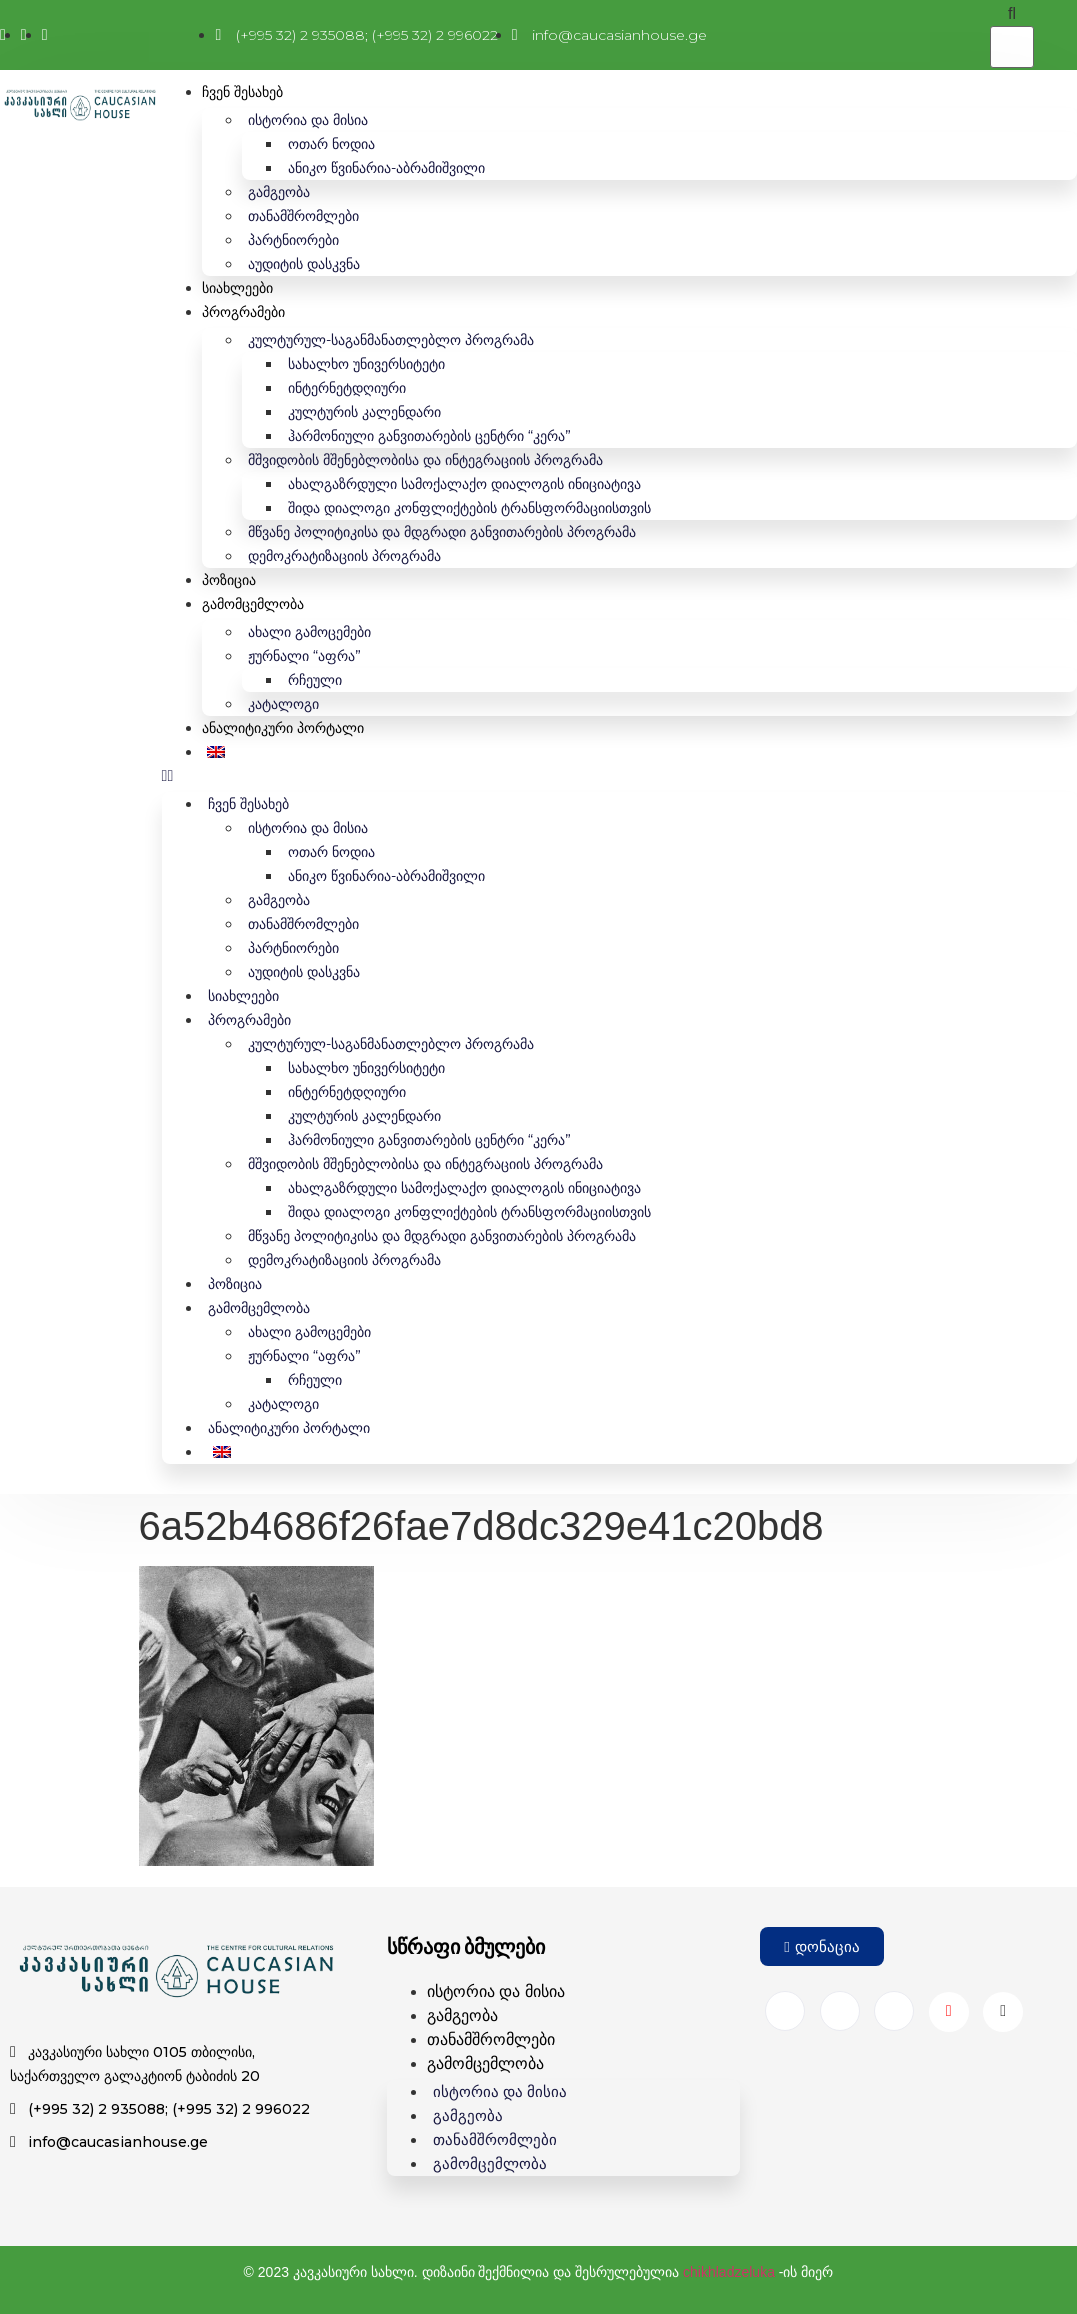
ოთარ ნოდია (331, 144)
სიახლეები (237, 288)
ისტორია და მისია (308, 120)
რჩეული (315, 680)
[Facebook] (785, 2011)
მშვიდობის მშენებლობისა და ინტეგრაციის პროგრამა (425, 460)
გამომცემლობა (253, 604)
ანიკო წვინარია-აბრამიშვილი (386, 168)
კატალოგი (283, 704)
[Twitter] (894, 2011)
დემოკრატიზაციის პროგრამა (344, 556)
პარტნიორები (293, 240)
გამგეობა (279, 192)
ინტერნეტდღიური (347, 388)
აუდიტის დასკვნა (304, 264)
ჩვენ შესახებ (242, 92)
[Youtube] (949, 2012)
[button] (619, 776)
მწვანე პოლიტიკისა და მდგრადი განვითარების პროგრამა (442, 532)
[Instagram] (840, 2011)
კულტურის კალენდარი (364, 412)
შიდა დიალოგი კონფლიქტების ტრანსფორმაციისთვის (469, 508)
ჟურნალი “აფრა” (304, 656)
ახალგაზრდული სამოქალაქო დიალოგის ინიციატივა (464, 484)
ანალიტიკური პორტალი (283, 728)
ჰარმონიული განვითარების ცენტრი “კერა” (429, 436)
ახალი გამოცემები (309, 632)
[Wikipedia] (1003, 2012)
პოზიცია (229, 580)
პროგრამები (243, 312)
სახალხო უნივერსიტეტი (366, 364)
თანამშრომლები (303, 216)
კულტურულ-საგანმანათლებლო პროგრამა (391, 340)
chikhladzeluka (729, 2272)
